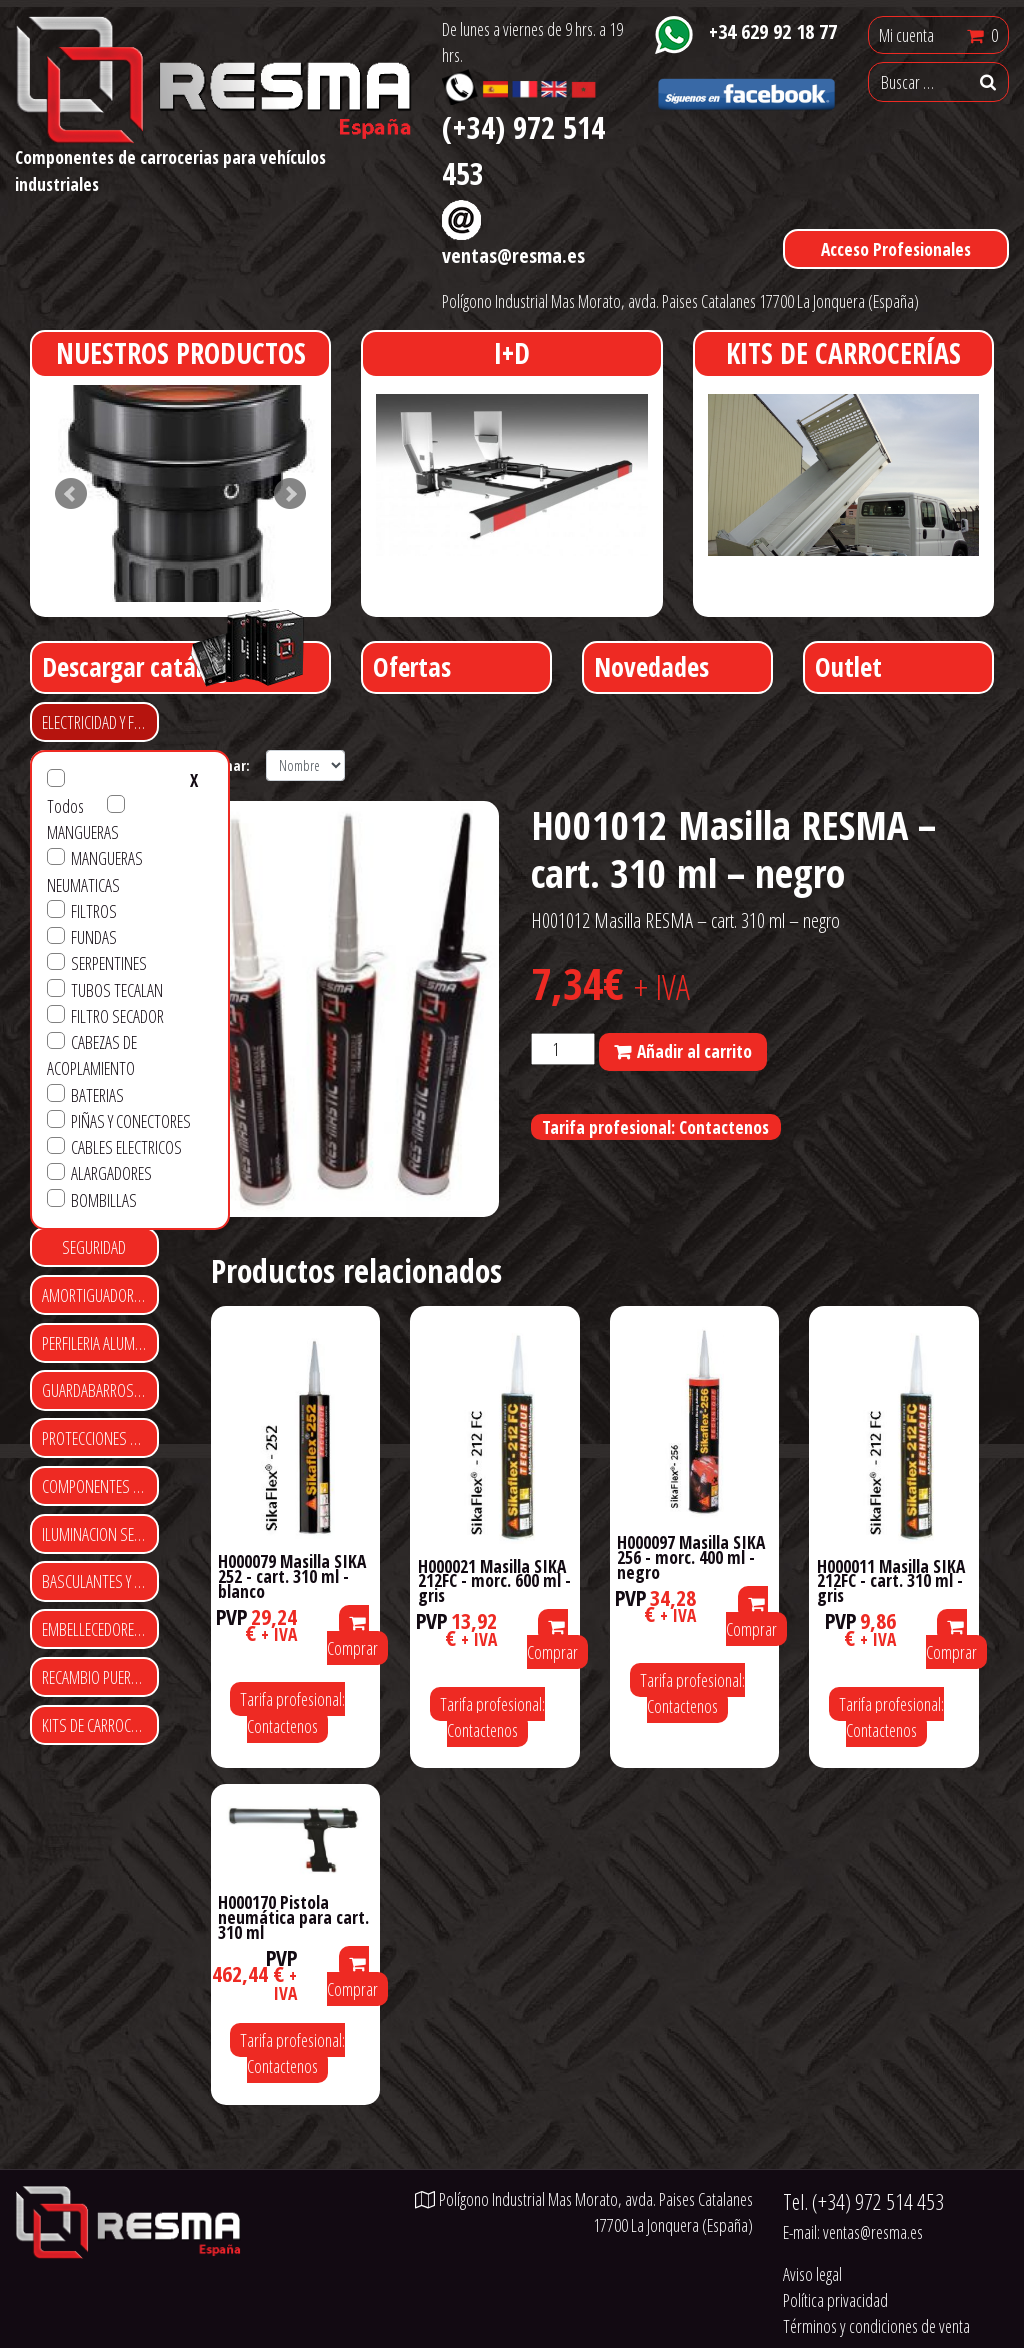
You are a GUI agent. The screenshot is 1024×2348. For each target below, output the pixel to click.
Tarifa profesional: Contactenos (655, 1127)
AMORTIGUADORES (95, 1295)
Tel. (863, 2201)
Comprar (352, 1637)
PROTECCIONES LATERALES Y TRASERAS (100, 1438)
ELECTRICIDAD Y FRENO (100, 722)
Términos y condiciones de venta (876, 2326)
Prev (71, 494)
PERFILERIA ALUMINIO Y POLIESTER (100, 1343)
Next (290, 494)
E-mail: (853, 2232)
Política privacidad (835, 2300)
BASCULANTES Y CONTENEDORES (100, 1581)
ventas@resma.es (513, 255)
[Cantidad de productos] (563, 1049)
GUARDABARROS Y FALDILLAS (100, 1390)
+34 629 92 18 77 (773, 31)
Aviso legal (812, 2274)
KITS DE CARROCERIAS (100, 1725)
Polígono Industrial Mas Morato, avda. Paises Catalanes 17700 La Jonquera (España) (680, 301)
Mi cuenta (906, 35)
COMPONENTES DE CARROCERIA (100, 1486)
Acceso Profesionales (896, 249)
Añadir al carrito (694, 1051)
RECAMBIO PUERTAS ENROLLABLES (100, 1677)
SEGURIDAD (94, 1247)
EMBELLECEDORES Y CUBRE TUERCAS (100, 1629)
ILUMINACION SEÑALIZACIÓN (100, 1534)
